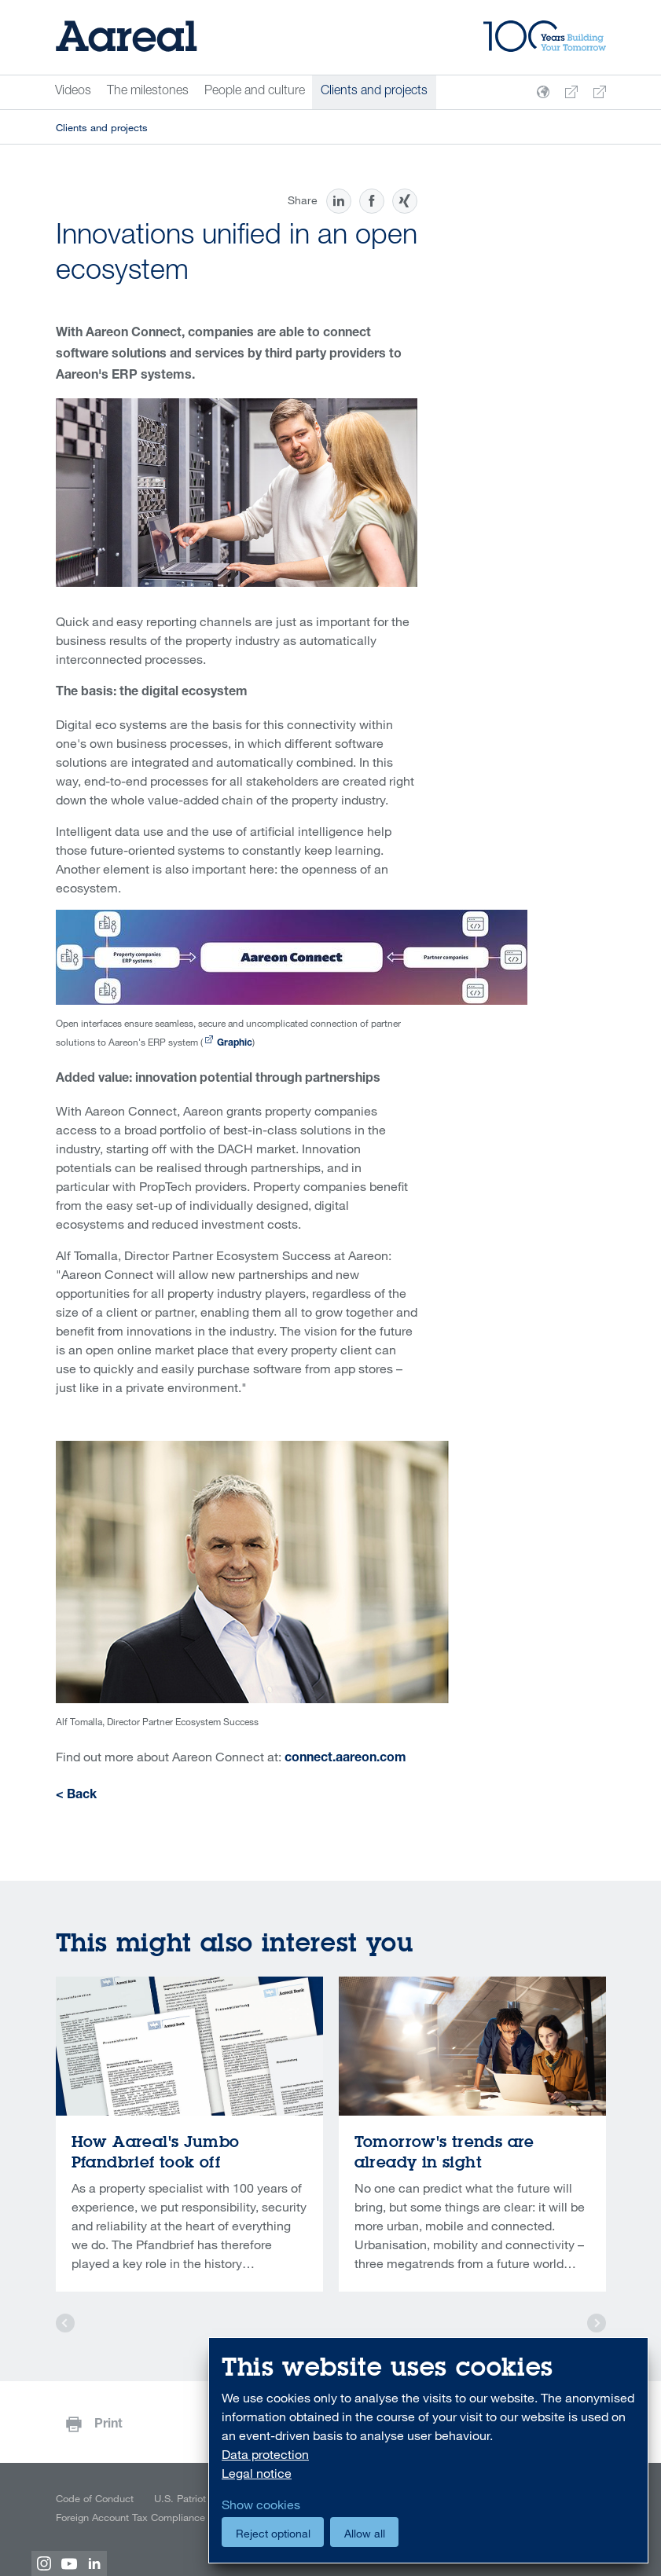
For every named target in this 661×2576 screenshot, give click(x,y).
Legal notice (257, 2473)
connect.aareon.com (345, 1759)
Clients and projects (374, 92)
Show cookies (261, 2504)
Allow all (364, 2533)
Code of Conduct (95, 2498)
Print (108, 2425)
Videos (73, 92)
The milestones (148, 92)
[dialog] (428, 2450)
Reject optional (273, 2533)
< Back (76, 1796)
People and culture (254, 92)
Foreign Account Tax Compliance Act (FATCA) (158, 2517)
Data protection (265, 2454)
